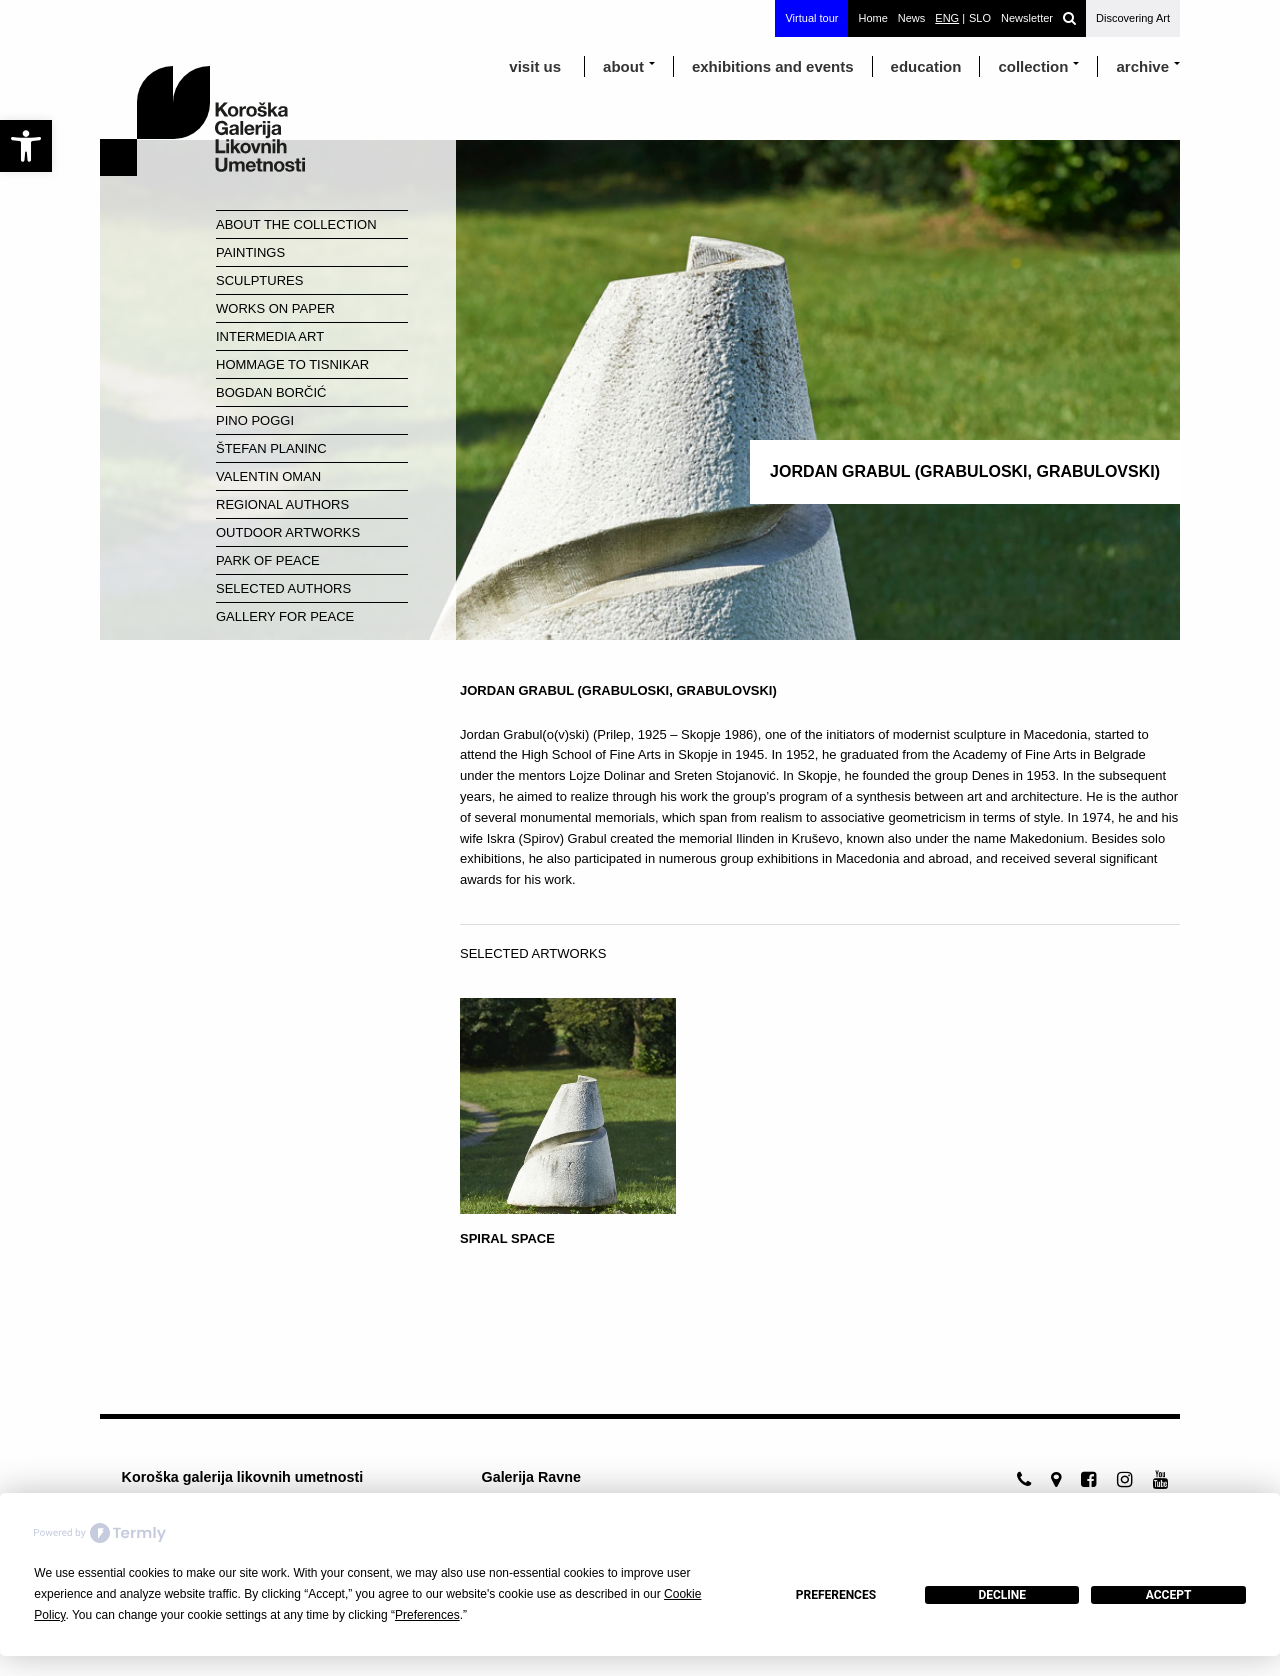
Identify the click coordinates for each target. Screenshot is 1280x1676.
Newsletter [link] (1027, 18)
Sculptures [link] (259, 280)
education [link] (926, 66)
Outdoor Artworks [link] (288, 532)
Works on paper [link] (275, 308)
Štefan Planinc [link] (271, 448)
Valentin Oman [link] (268, 476)
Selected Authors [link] (283, 588)
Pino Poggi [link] (255, 420)
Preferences (836, 1595)
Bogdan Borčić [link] (271, 392)
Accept (1169, 1595)
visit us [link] (535, 66)
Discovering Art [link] (1133, 18)
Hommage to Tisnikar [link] (292, 364)
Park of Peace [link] (268, 560)
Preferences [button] (427, 1615)
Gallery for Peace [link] (285, 616)
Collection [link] (1033, 66)
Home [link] (872, 18)
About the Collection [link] (296, 224)
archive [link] (1142, 66)
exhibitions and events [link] (773, 66)
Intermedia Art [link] (270, 336)
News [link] (912, 18)
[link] (26, 146)
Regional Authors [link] (282, 504)
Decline (1002, 1595)
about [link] (623, 66)
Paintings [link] (250, 252)
